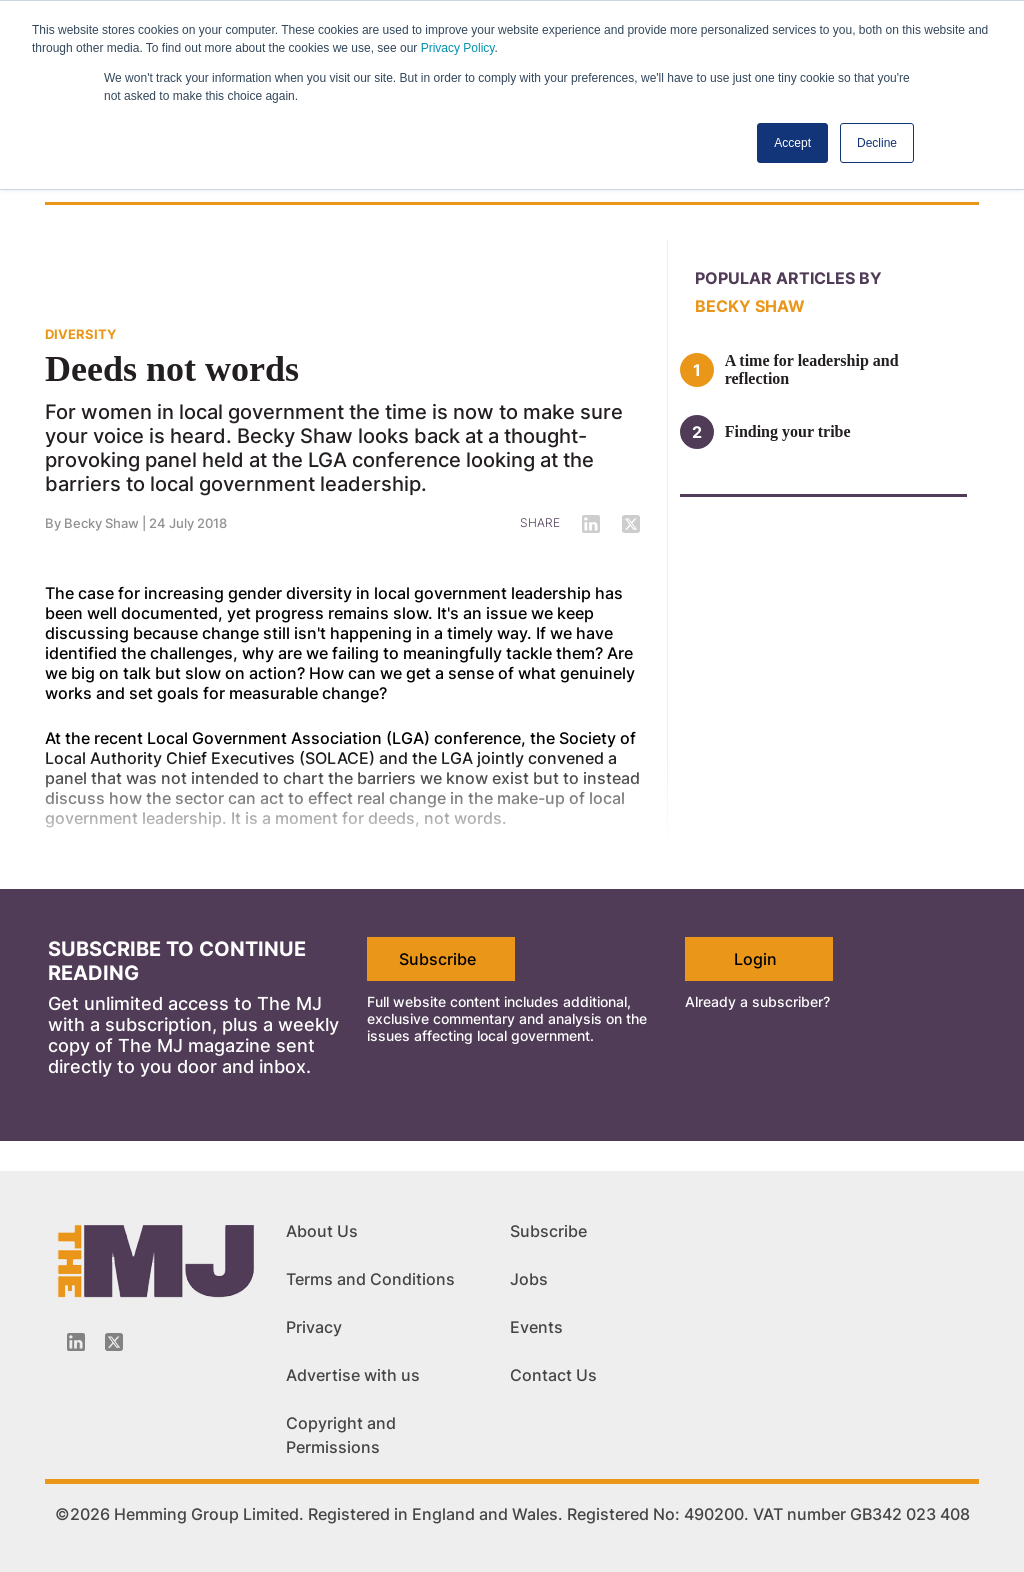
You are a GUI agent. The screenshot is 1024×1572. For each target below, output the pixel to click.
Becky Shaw (101, 523)
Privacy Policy (458, 48)
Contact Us (553, 1375)
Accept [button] (792, 143)
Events (536, 1327)
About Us (322, 1231)
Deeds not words (172, 369)
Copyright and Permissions (341, 1435)
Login (755, 959)
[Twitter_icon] (114, 1342)
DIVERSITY (80, 334)
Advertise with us (353, 1375)
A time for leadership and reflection (812, 369)
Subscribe (437, 959)
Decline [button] (877, 143)
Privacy (314, 1327)
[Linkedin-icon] (76, 1342)
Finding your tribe (788, 431)
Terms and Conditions (370, 1279)
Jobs (529, 1279)
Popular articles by (788, 278)
